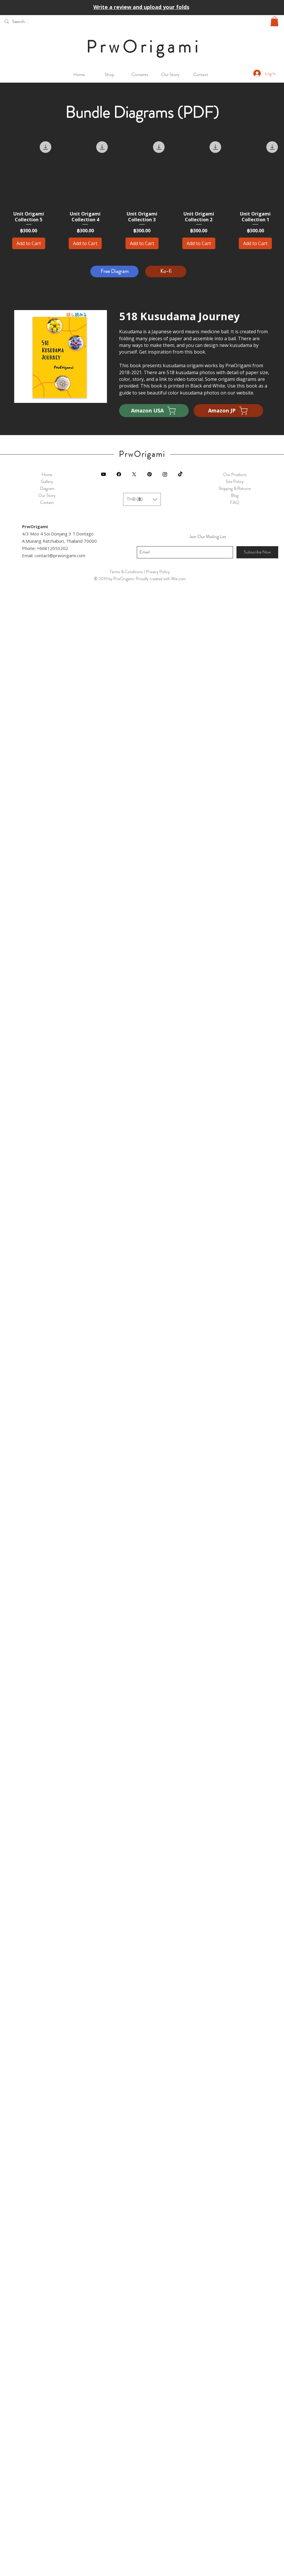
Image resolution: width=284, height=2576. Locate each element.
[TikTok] (180, 474)
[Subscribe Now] (257, 552)
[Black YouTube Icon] (103, 474)
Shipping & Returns (235, 488)
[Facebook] (119, 474)
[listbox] (142, 499)
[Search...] (44, 21)
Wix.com (178, 578)
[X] (134, 474)
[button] (274, 21)
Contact (47, 502)
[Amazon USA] (154, 410)
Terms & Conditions (126, 572)
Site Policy (235, 481)
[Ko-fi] (165, 271)
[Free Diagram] (114, 271)
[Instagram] (165, 474)
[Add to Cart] (28, 243)
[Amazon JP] (228, 410)
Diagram (47, 488)
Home (47, 474)
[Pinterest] (149, 474)
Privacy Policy (158, 572)
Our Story (47, 495)
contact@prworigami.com (59, 555)
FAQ (234, 502)
